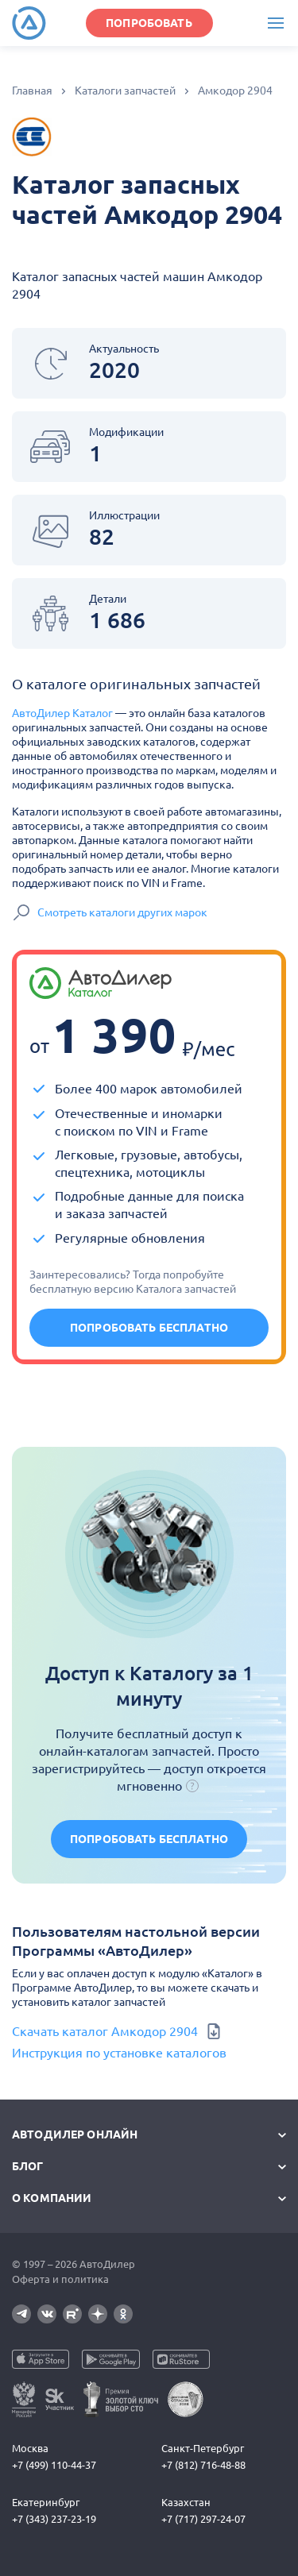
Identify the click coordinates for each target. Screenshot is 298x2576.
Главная (32, 90)
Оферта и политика (60, 2279)
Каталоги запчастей (125, 90)
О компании (51, 2198)
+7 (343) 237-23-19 (54, 2518)
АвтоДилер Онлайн (74, 2134)
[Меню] (275, 23)
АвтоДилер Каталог (62, 713)
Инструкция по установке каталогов (119, 2053)
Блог (28, 2166)
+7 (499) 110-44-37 (54, 2464)
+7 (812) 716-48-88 (203, 2464)
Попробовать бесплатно (149, 1327)
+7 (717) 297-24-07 (203, 2518)
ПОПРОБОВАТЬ (149, 23)
